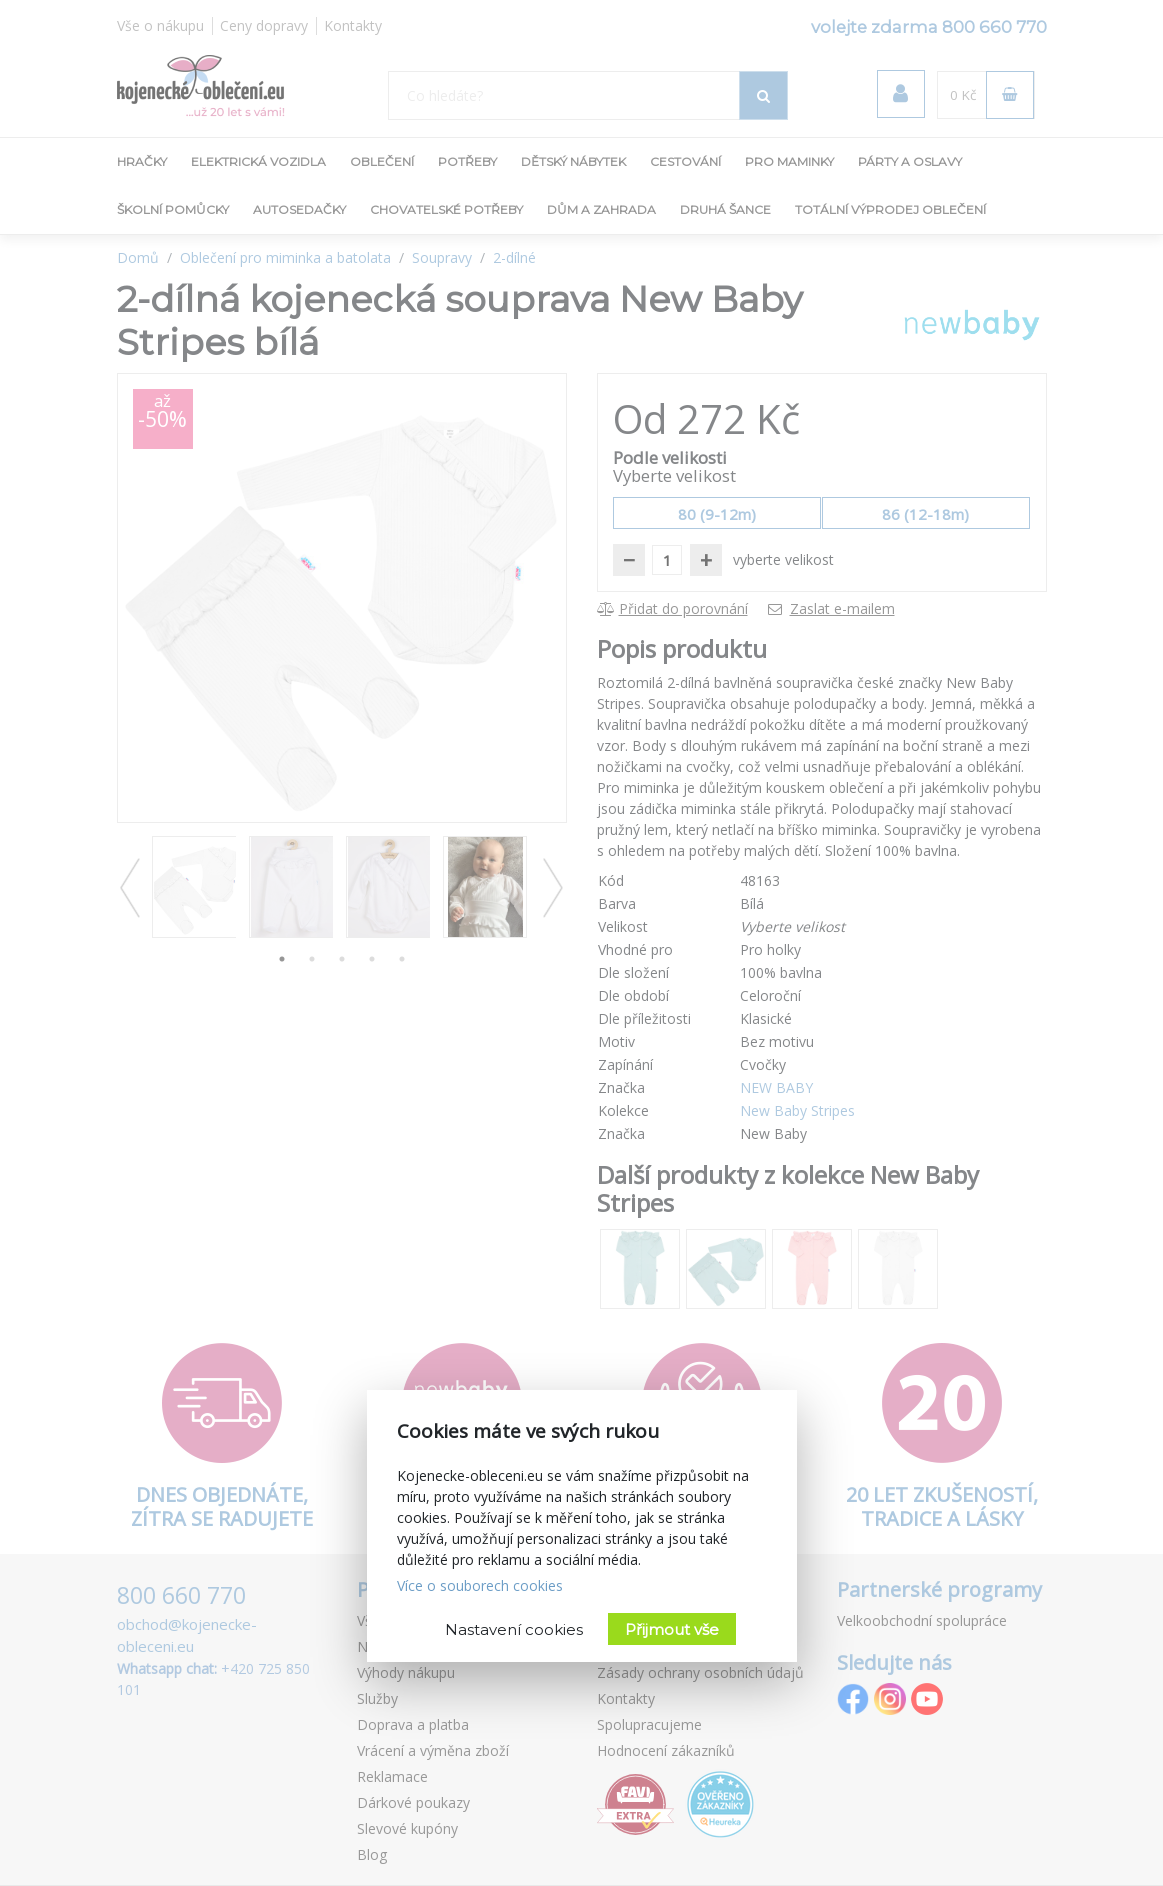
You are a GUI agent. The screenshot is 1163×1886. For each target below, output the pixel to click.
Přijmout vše (672, 1629)
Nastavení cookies (514, 1629)
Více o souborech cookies (480, 1585)
